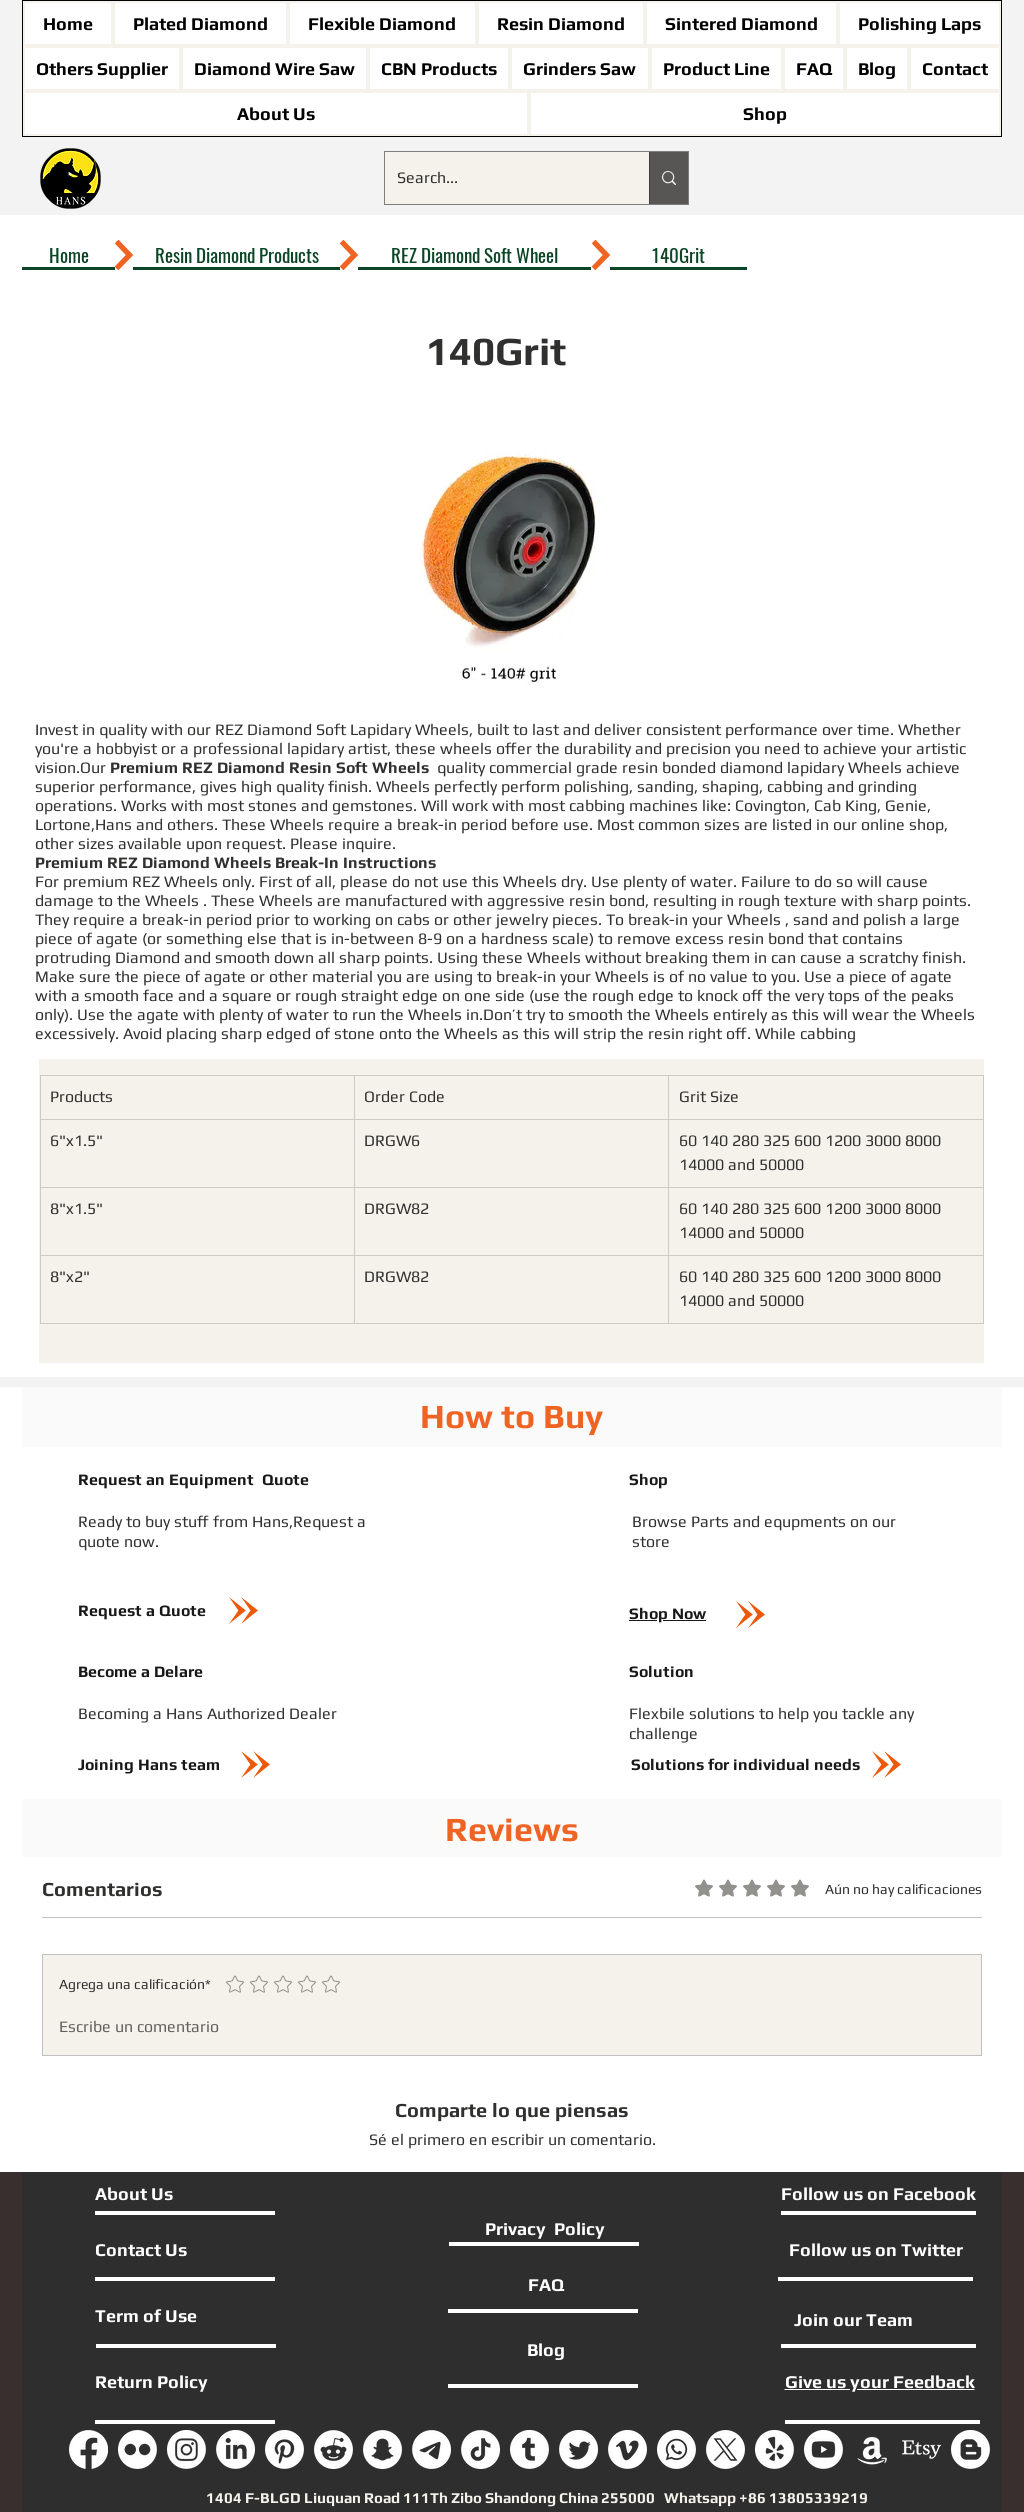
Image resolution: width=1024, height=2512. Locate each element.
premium (95, 881)
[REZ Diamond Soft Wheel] (474, 255)
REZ (148, 881)
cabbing (797, 786)
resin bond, (609, 900)
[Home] (68, 255)
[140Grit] (678, 255)
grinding (887, 786)
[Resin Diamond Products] (236, 255)
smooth (244, 957)
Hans (115, 824)
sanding (665, 786)
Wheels (875, 767)
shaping (730, 786)
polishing (596, 786)
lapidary (817, 767)
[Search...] (502, 178)
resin (642, 767)
